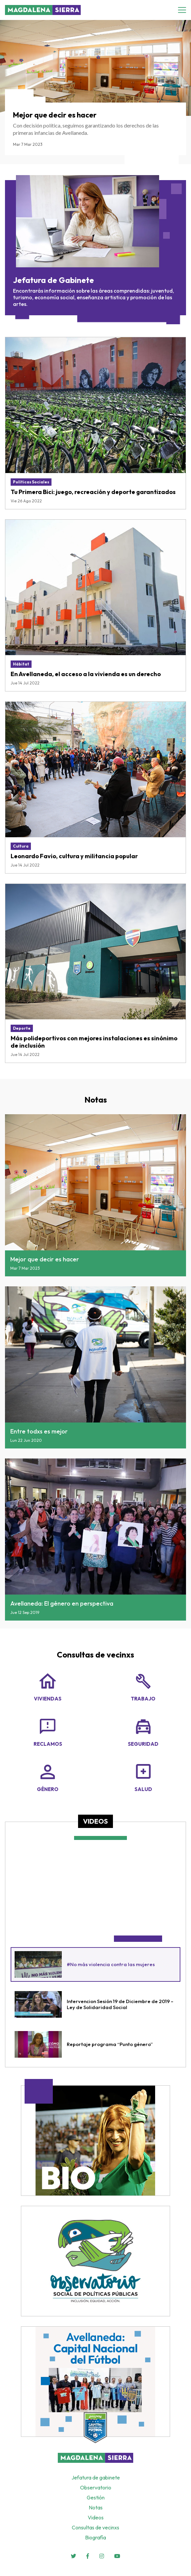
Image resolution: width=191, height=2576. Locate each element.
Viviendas (47, 1686)
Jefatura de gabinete (95, 2477)
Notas (95, 1100)
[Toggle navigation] (184, 10)
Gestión (96, 2497)
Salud (143, 1776)
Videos (95, 1821)
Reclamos (48, 1731)
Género (47, 1776)
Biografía (95, 2537)
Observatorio (95, 2487)
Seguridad (143, 1731)
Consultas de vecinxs (95, 1655)
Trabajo (143, 1686)
